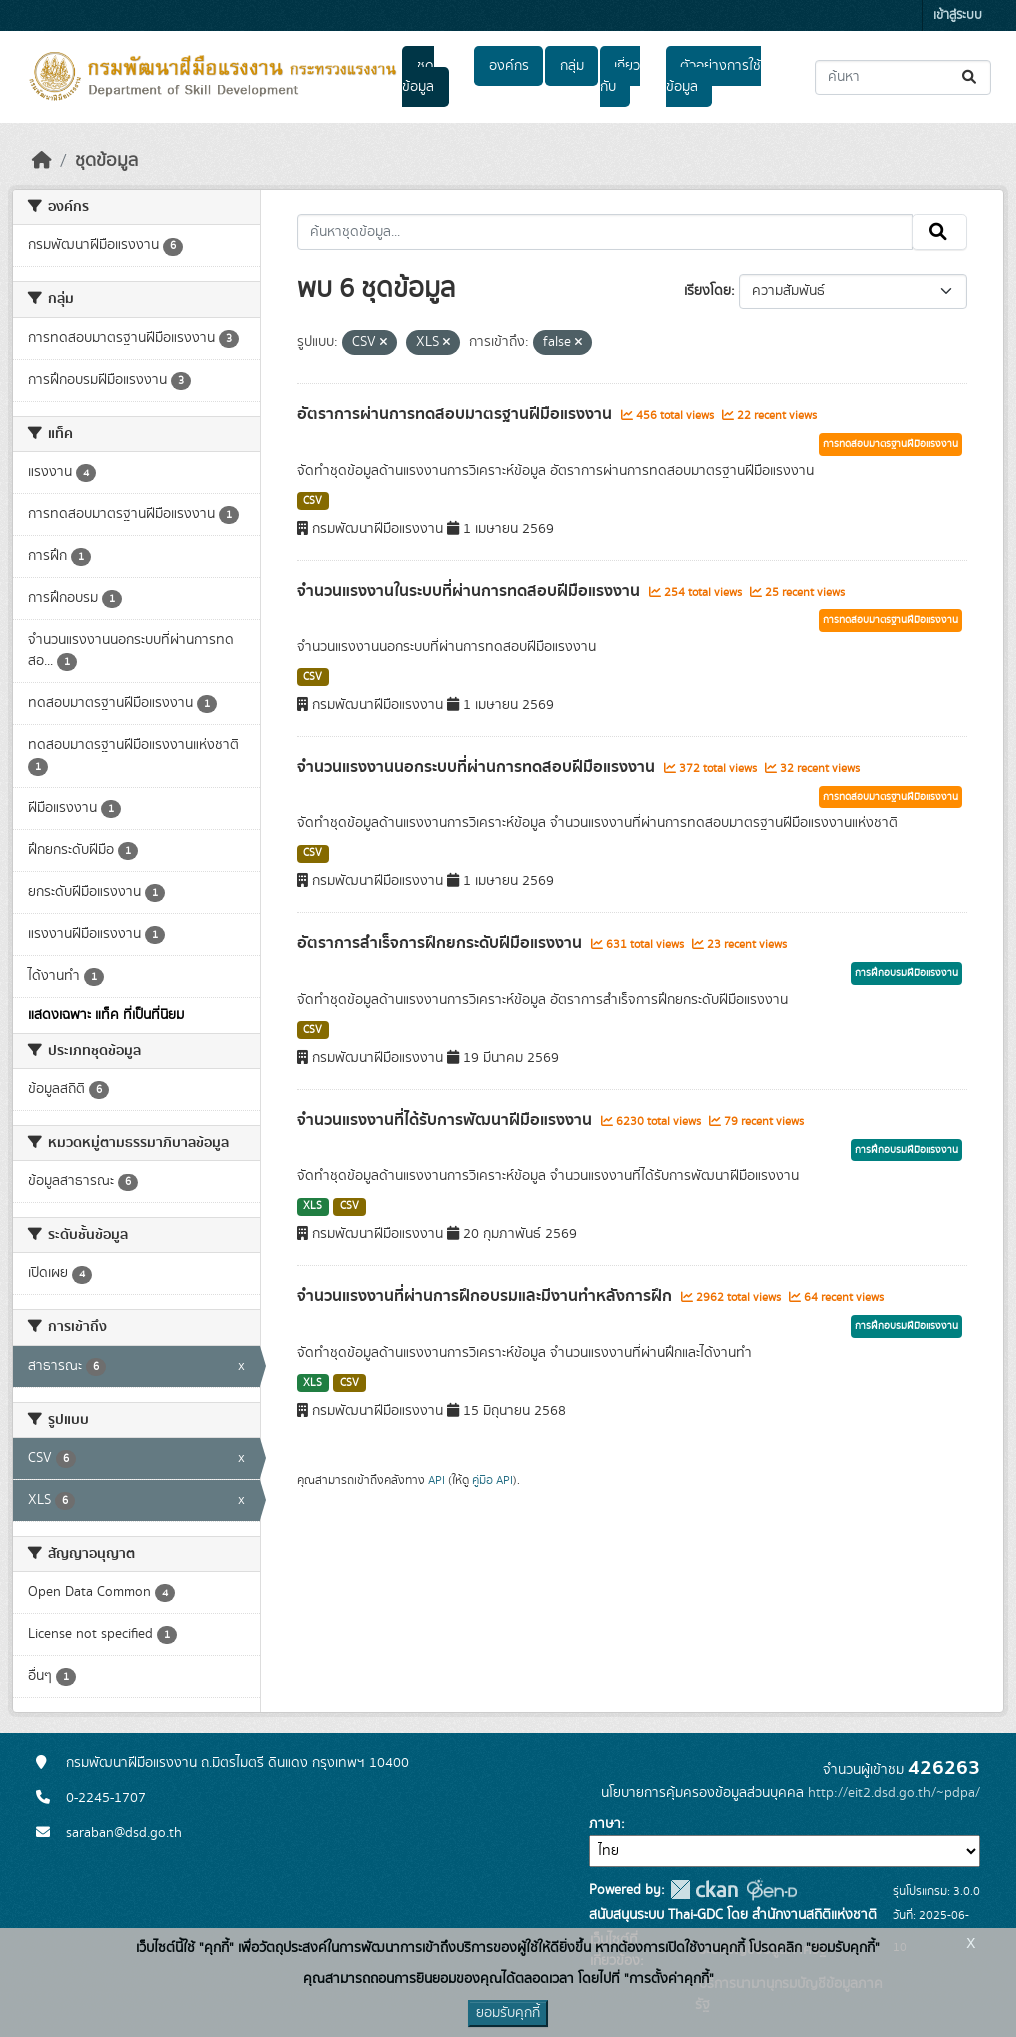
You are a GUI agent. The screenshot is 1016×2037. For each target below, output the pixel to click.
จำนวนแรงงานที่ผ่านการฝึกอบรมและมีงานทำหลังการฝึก (486, 1296)
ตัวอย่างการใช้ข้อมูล (713, 76)
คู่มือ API (492, 1480)
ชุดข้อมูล (418, 76)
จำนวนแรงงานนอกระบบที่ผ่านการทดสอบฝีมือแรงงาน (478, 767)
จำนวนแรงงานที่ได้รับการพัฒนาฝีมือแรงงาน (446, 1120)
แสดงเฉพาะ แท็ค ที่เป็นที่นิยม (106, 1015)
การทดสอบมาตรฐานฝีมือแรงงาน (890, 444)
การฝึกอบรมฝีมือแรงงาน (906, 973)
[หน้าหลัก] (42, 161)
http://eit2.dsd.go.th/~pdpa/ (894, 1793)
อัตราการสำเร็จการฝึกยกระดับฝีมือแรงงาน (441, 943)
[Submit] (970, 77)
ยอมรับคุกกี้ (508, 2013)
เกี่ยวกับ (620, 76)
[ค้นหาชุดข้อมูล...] (903, 77)
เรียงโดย (707, 291)
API (436, 1480)
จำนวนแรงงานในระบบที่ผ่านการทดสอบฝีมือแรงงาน (470, 591)
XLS (312, 1206)
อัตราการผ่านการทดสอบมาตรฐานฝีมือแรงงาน (456, 414)
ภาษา (605, 1824)
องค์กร (509, 66)
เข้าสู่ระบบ (957, 15)
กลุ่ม (572, 66)
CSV (312, 501)
